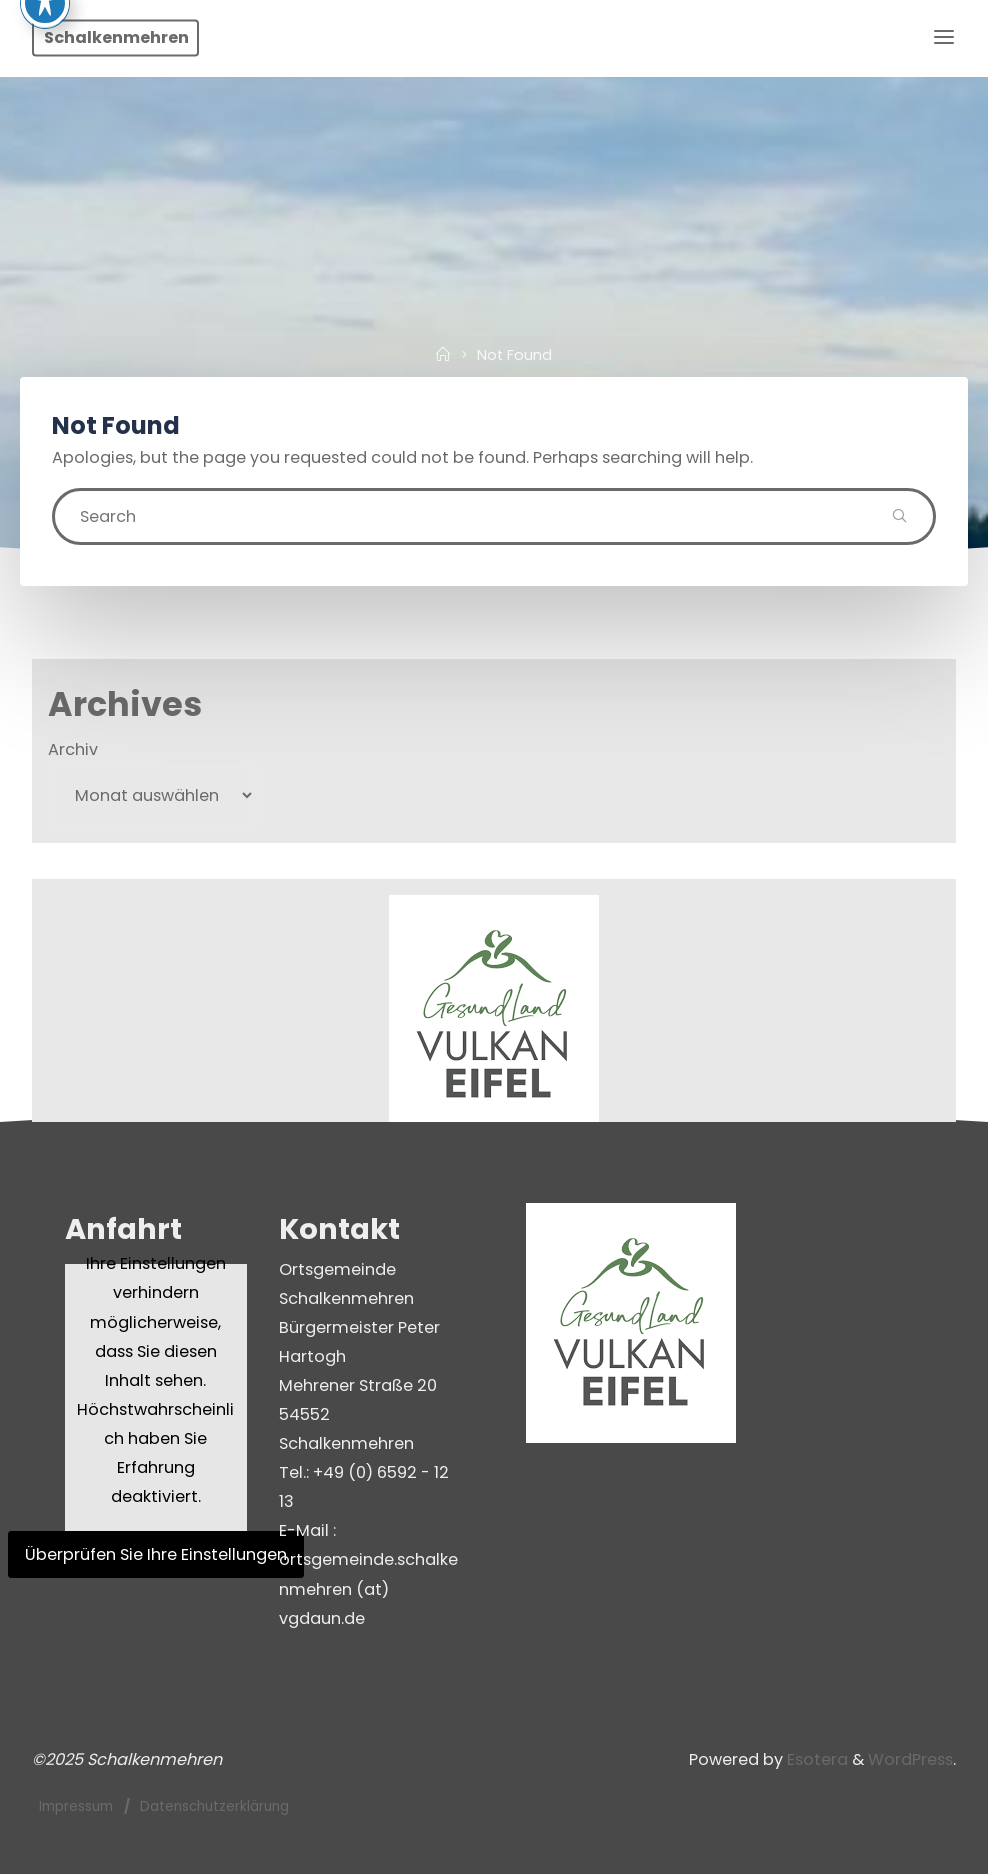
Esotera (815, 1759)
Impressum (76, 1806)
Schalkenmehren (116, 37)
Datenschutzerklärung (214, 1806)
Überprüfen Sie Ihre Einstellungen (156, 1554)
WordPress (910, 1759)
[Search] (899, 516)
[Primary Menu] (944, 37)
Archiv (73, 749)
